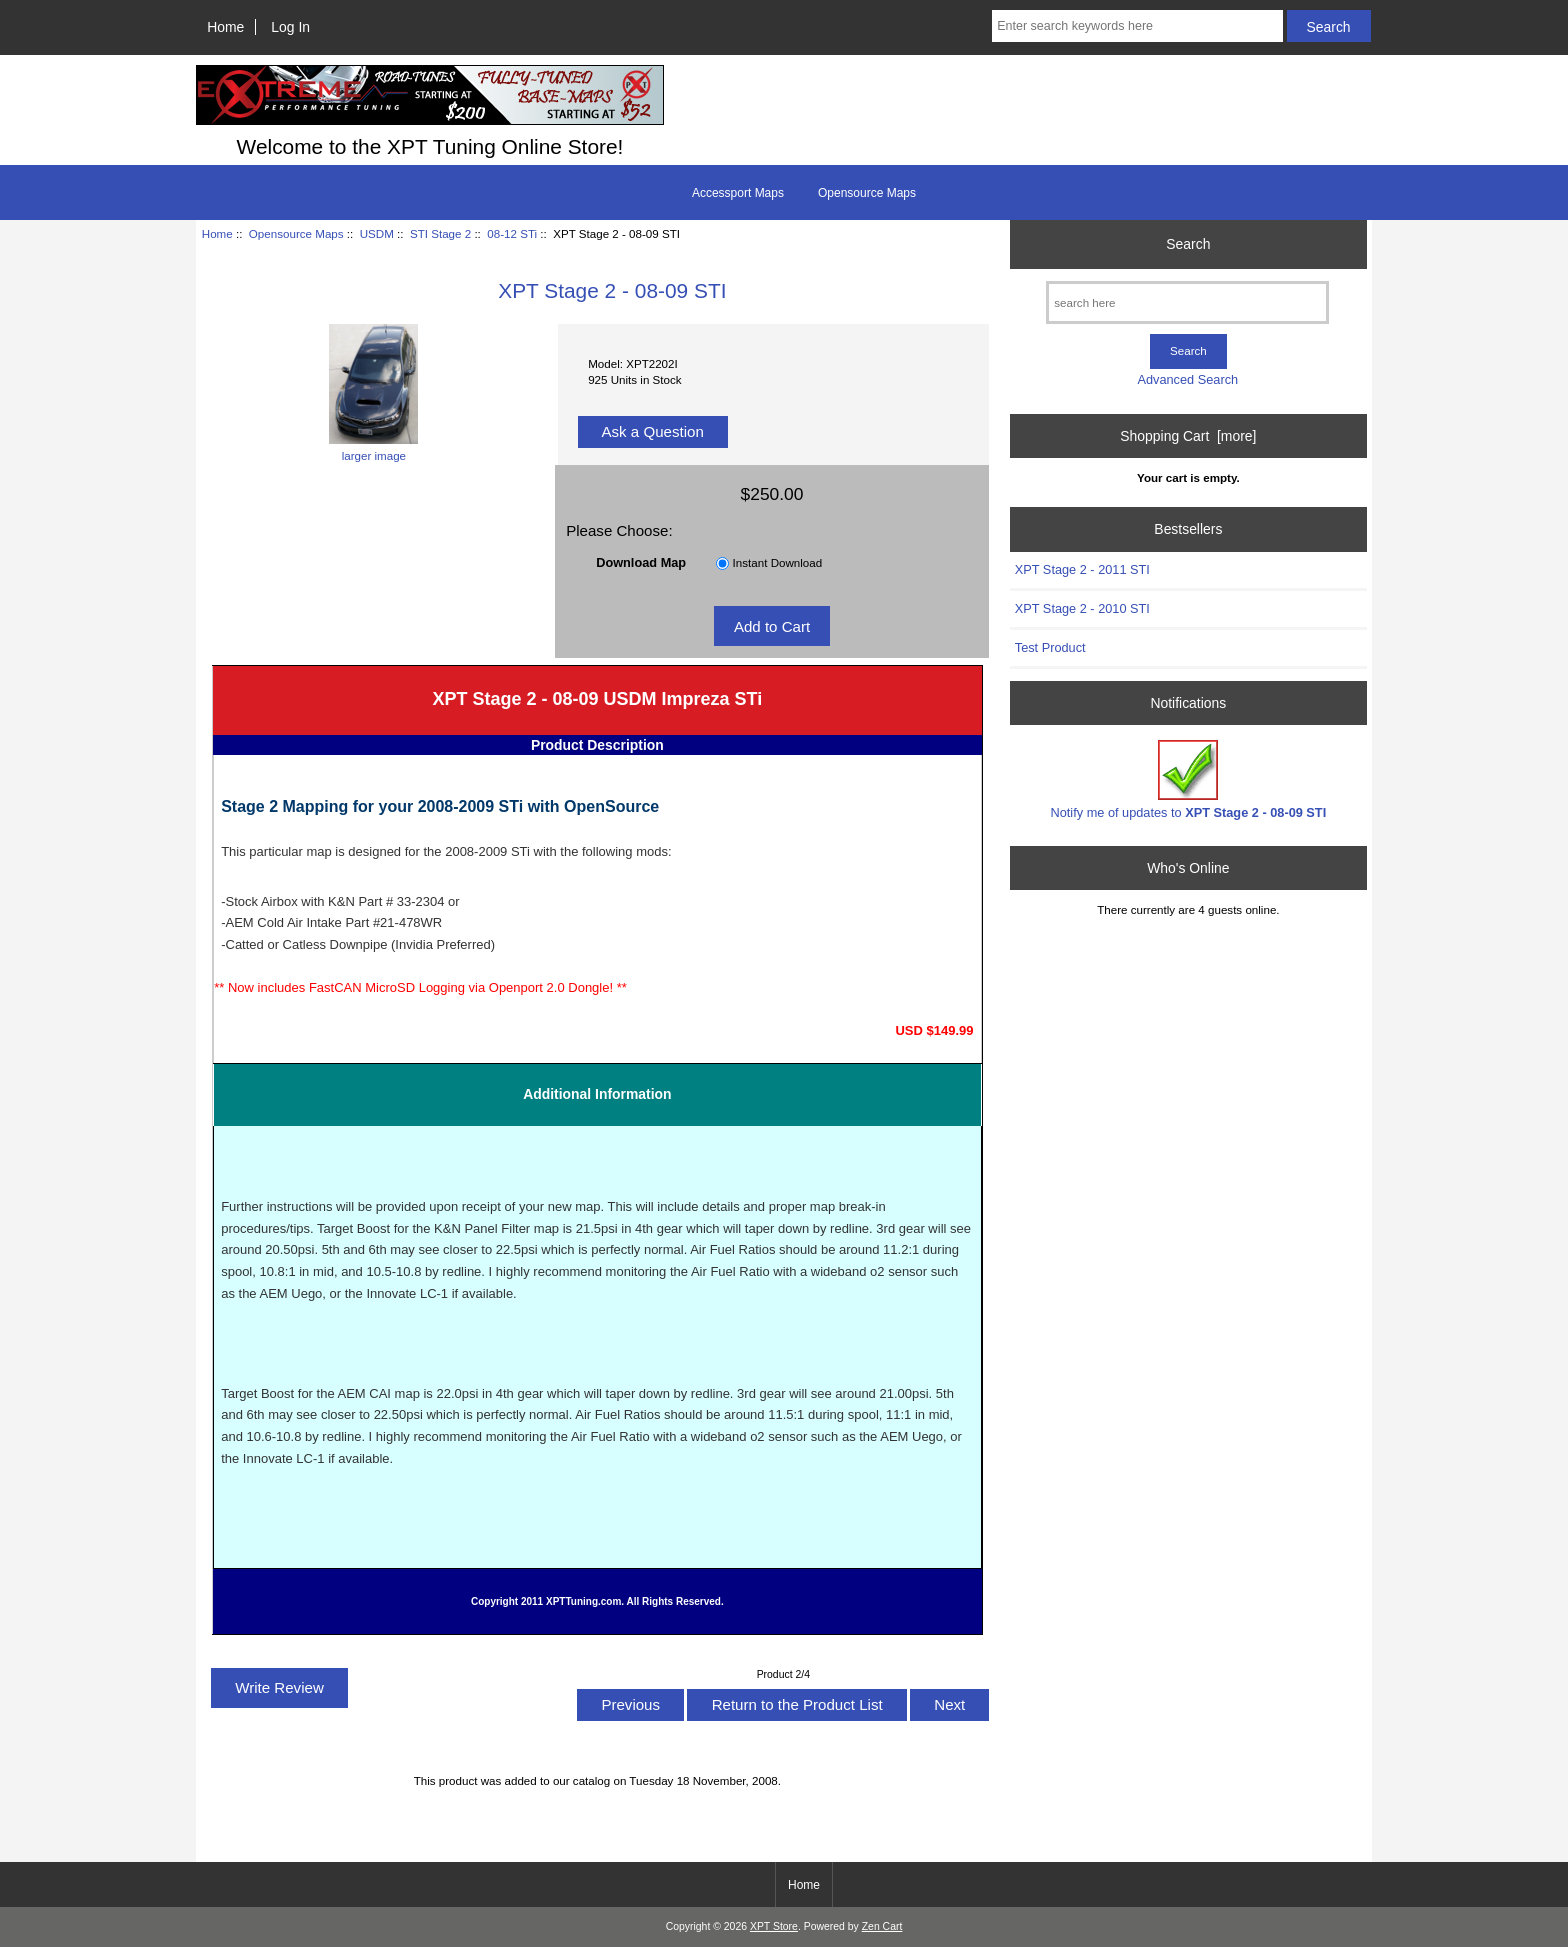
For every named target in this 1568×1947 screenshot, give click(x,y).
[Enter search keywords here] (1137, 26)
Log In (290, 27)
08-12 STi (512, 233)
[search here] (1187, 302)
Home (225, 27)
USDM (377, 233)
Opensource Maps (296, 233)
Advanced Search (1187, 379)
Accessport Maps (738, 193)
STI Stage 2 (440, 233)
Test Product (1050, 647)
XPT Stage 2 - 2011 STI (1082, 569)
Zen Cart (882, 1926)
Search (1188, 244)
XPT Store (774, 1926)
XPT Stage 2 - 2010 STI (1082, 608)
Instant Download (778, 562)
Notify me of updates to (1189, 779)
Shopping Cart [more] (1188, 436)
